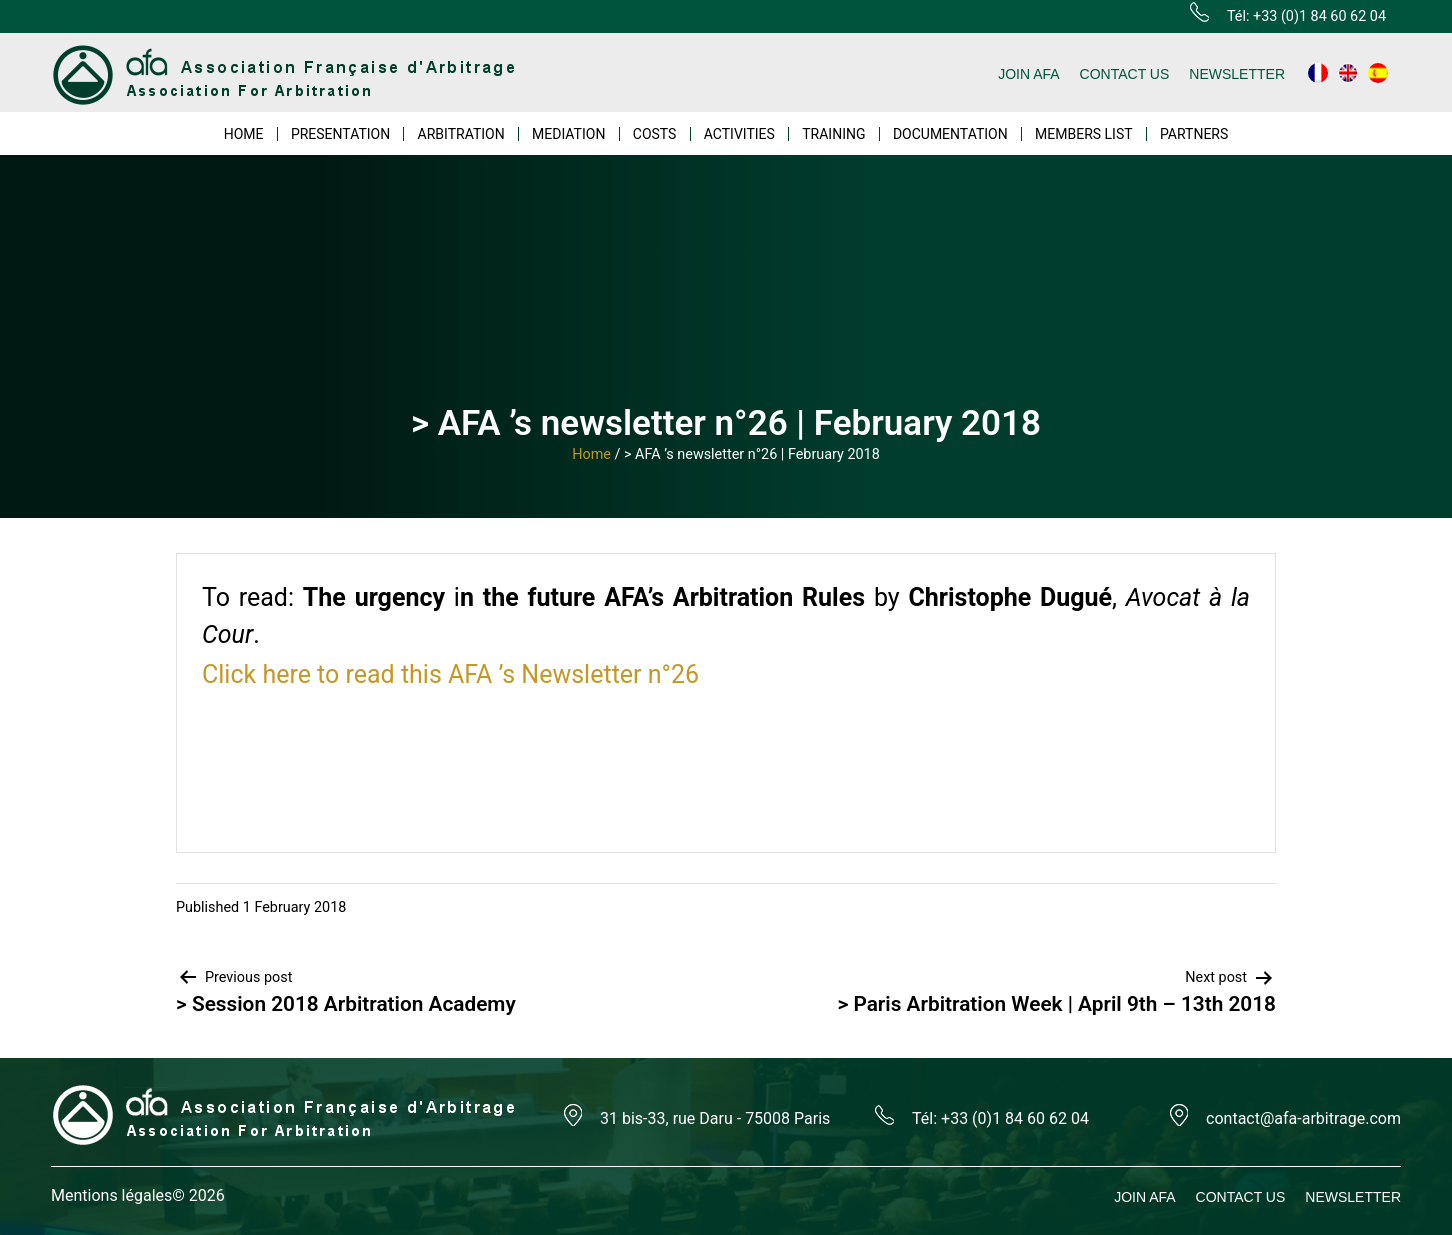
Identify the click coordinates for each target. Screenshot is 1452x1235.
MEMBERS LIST (1084, 134)
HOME (244, 134)
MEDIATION (568, 134)
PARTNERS (1194, 134)
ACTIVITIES (739, 134)
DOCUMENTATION (950, 134)
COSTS (655, 134)
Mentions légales (111, 1195)
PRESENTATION (340, 134)
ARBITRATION (461, 134)
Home (591, 454)
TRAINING (833, 134)
